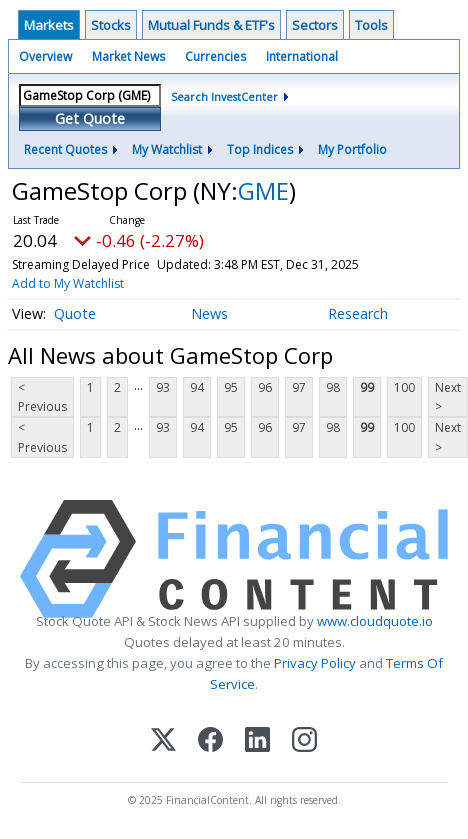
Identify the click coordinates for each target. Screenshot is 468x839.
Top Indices (260, 149)
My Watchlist (167, 149)
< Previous (42, 397)
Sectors (315, 25)
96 (265, 387)
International (302, 56)
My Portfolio (352, 149)
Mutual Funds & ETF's (211, 25)
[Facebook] (210, 741)
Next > (448, 397)
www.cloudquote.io (375, 621)
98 (333, 387)
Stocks (111, 25)
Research (358, 313)
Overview (45, 56)
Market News (128, 56)
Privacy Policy (315, 663)
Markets (49, 25)
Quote (75, 313)
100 (404, 387)
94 (197, 387)
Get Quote (90, 118)
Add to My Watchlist (68, 283)
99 (367, 387)
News (209, 313)
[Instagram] (304, 741)
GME (263, 190)
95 (231, 387)
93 (163, 387)
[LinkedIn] (257, 741)
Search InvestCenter (224, 96)
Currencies (215, 56)
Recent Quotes (65, 149)
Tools (371, 25)
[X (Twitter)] (163, 741)
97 (299, 387)
